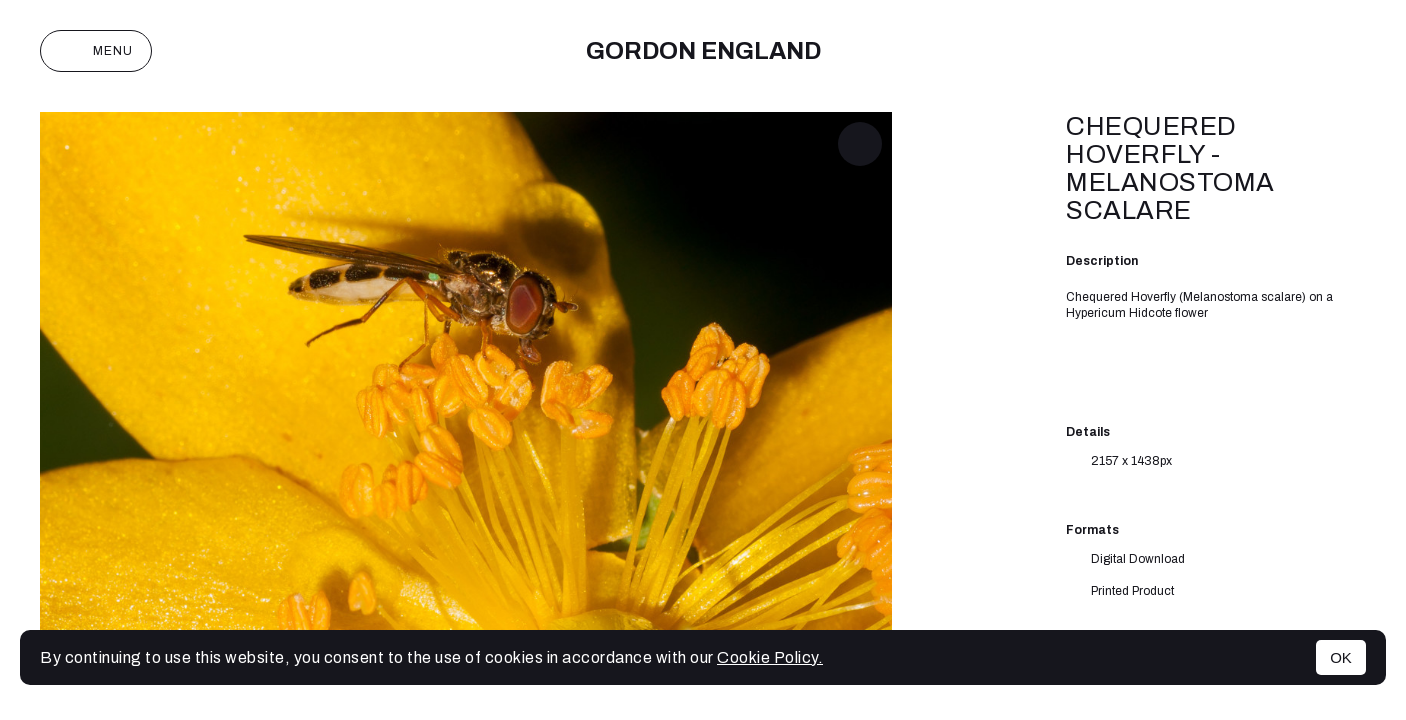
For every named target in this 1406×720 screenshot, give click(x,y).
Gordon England (703, 51)
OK (1341, 657)
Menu (96, 51)
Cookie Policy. (770, 657)
